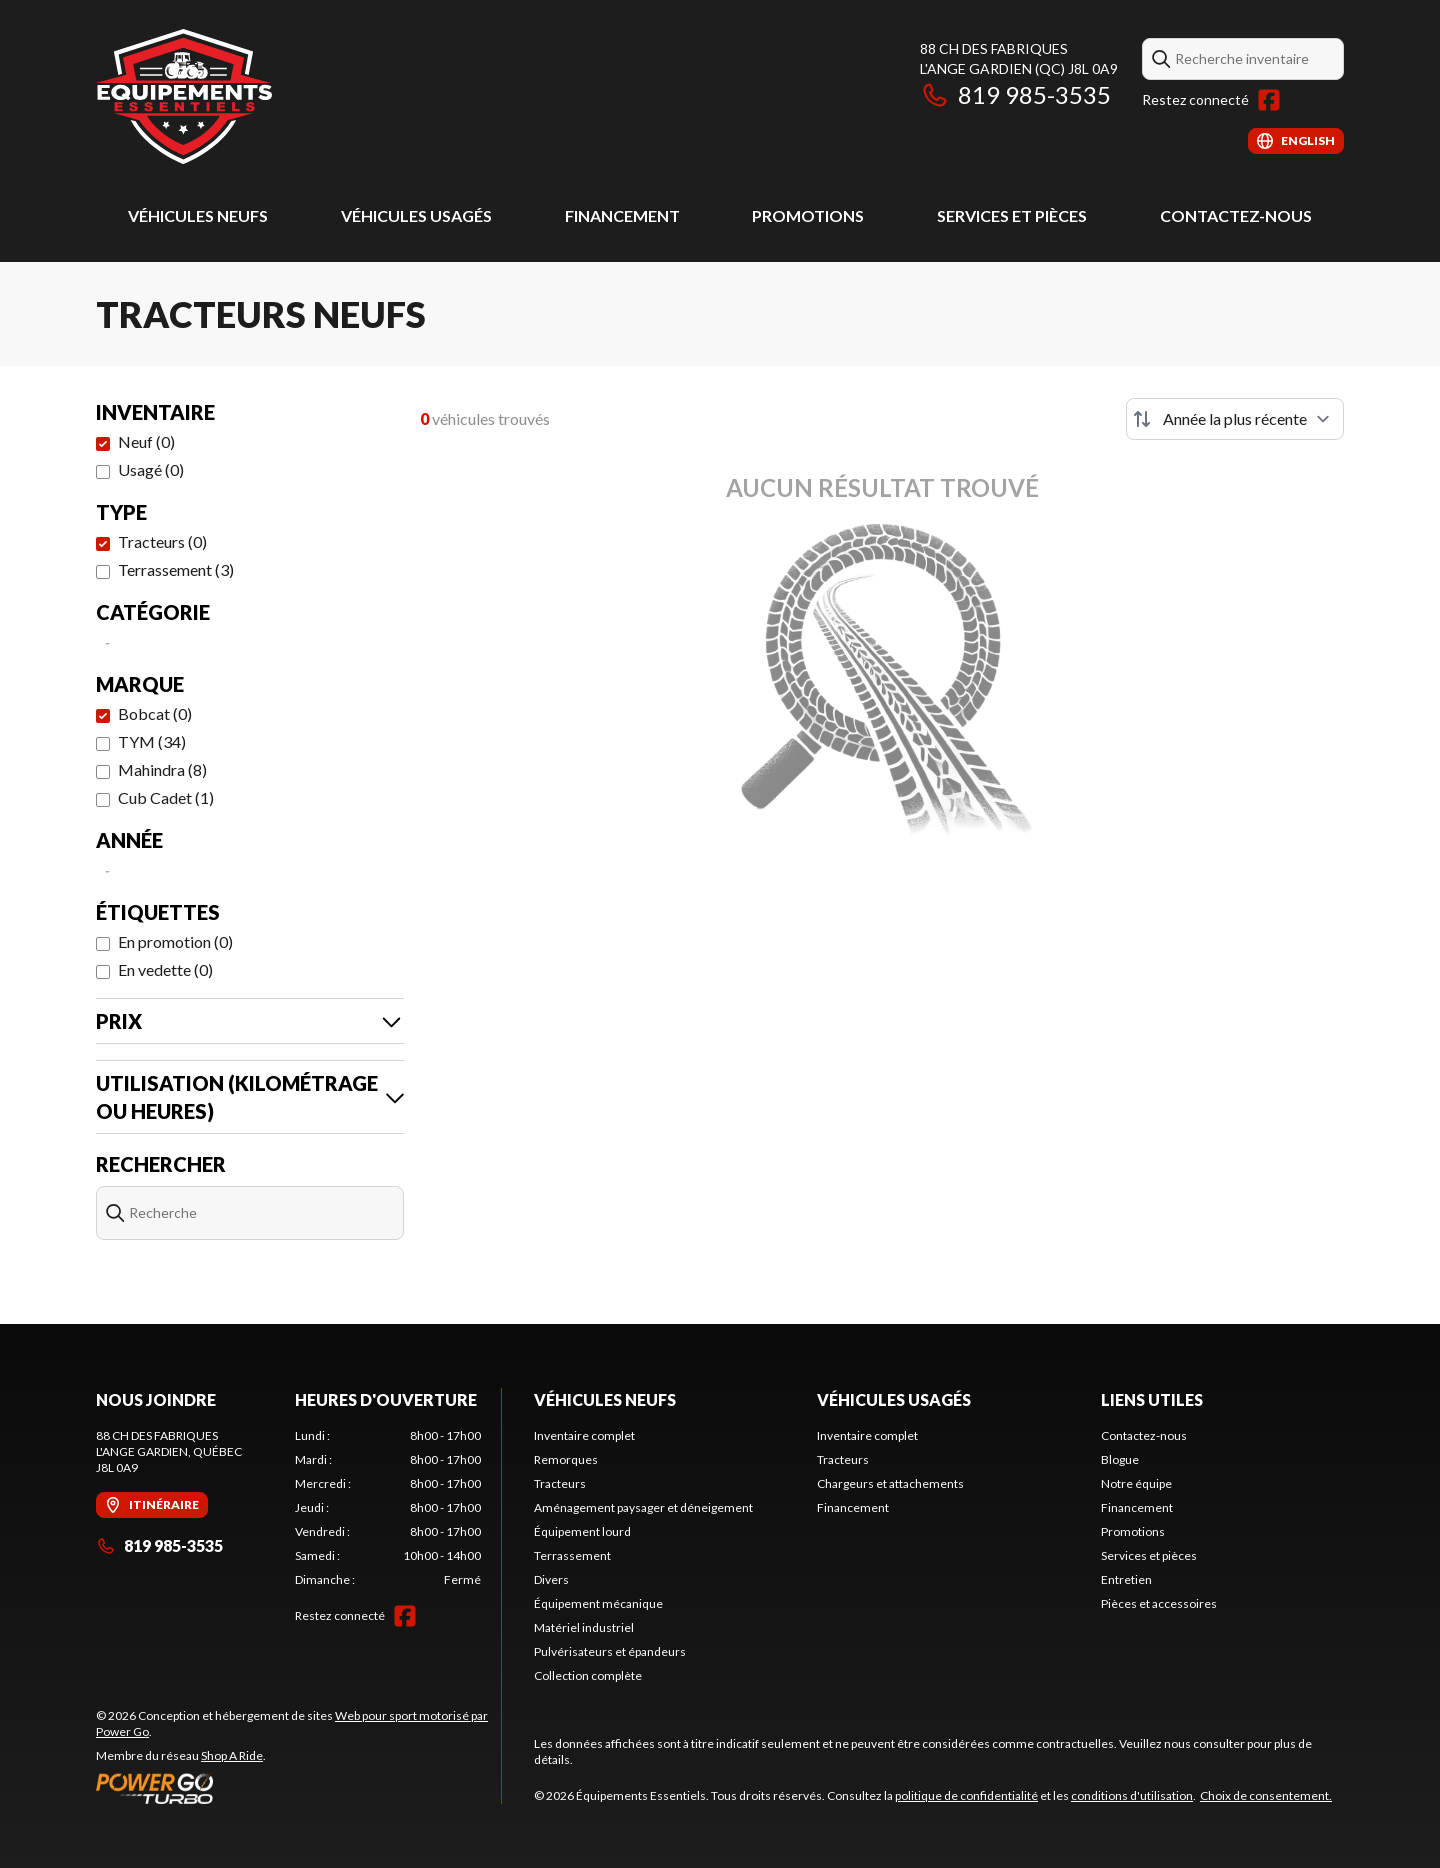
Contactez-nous (1236, 215)
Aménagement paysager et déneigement (643, 1507)
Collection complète (588, 1675)
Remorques (566, 1459)
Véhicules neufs (198, 215)
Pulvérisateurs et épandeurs (610, 1651)
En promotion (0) (175, 941)
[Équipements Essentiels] (184, 96)
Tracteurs (560, 1483)
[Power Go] (298, 1788)
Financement (622, 215)
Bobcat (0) (155, 713)
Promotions (808, 215)
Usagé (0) (151, 469)
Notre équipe (1136, 1483)
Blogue (1120, 1459)
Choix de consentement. (1266, 1795)
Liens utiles (1152, 1399)
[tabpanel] (388, 1508)
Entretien (1126, 1579)
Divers (551, 1579)
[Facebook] (1269, 100)
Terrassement (572, 1555)
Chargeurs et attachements (890, 1483)
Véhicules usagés (416, 215)
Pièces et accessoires (1159, 1603)
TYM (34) (152, 741)
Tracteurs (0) (162, 541)
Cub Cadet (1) (166, 797)
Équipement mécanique (598, 1603)
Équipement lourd (582, 1531)
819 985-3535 (1015, 94)
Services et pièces (1012, 215)
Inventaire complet (584, 1435)
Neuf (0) (146, 441)
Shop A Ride (232, 1755)
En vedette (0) (165, 969)
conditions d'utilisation (1132, 1795)
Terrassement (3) (176, 569)
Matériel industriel (584, 1627)
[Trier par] (1235, 419)
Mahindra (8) (162, 769)
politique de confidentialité (966, 1795)
